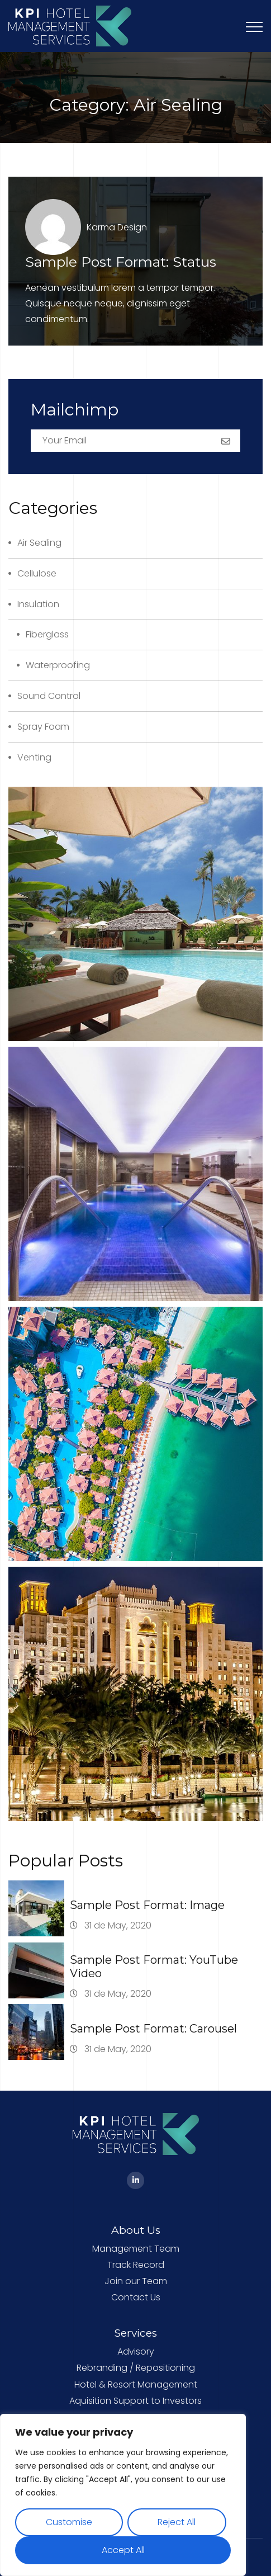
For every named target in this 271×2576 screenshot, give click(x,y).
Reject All (177, 2522)
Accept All (123, 2550)
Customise (69, 2522)
